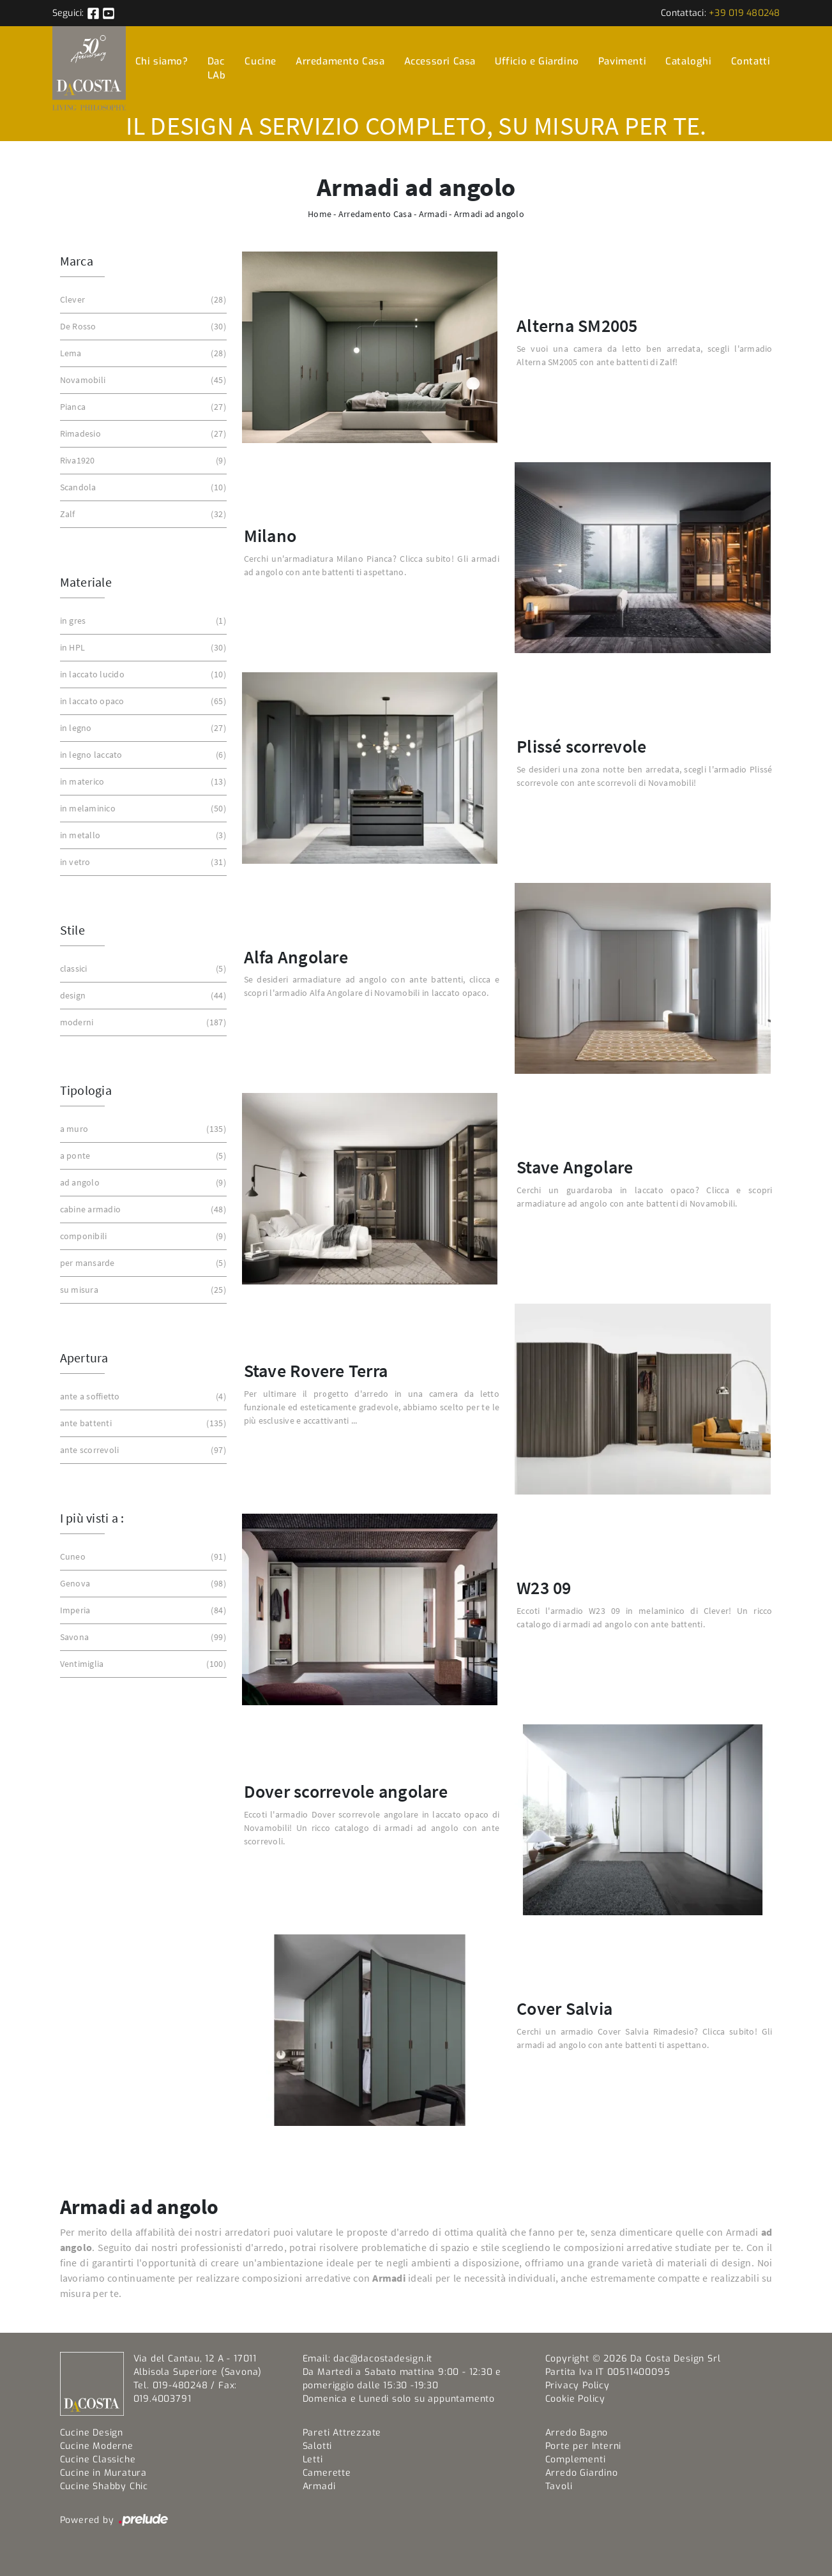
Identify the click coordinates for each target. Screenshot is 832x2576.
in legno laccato (141, 755)
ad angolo (141, 1182)
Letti (313, 2459)
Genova (141, 1583)
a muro (141, 1129)
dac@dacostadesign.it (382, 2359)
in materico (141, 781)
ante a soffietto (141, 1396)
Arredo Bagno (577, 2433)
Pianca (141, 407)
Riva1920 (141, 460)
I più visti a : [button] (92, 1518)
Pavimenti (622, 61)
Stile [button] (72, 930)
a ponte (141, 1156)
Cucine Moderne (96, 2446)
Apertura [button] (84, 1358)
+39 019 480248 (744, 13)
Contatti (751, 61)
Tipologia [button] (86, 1090)
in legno (141, 728)
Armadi (433, 214)
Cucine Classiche (98, 2459)
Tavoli (559, 2486)
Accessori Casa (440, 61)
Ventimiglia (141, 1664)
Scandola (141, 487)
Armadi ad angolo (489, 214)
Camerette (327, 2473)
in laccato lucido (141, 674)
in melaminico (141, 808)
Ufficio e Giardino (537, 61)
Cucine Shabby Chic (104, 2486)
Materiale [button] (86, 582)
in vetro (141, 862)
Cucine (260, 61)
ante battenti (141, 1423)
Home (319, 214)
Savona (141, 1637)
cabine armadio (141, 1209)
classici (141, 968)
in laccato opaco (141, 701)
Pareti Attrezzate (342, 2433)
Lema (141, 353)
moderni (141, 1022)
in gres (141, 621)
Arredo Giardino (581, 2473)
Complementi (575, 2459)
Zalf (141, 514)
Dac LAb (217, 68)
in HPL (141, 647)
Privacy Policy (577, 2385)
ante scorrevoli (141, 1450)
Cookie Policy (575, 2399)
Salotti (318, 2446)
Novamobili (141, 380)
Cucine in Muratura (103, 2473)
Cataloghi (688, 61)
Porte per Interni (583, 2446)
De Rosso (141, 326)
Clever (141, 299)
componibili (141, 1236)
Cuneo (141, 1556)
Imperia (141, 1610)
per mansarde (141, 1263)
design (141, 995)
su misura (141, 1290)
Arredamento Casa (340, 61)
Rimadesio (141, 434)
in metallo (141, 835)
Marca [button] (76, 261)
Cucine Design (91, 2433)
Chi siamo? (161, 61)
